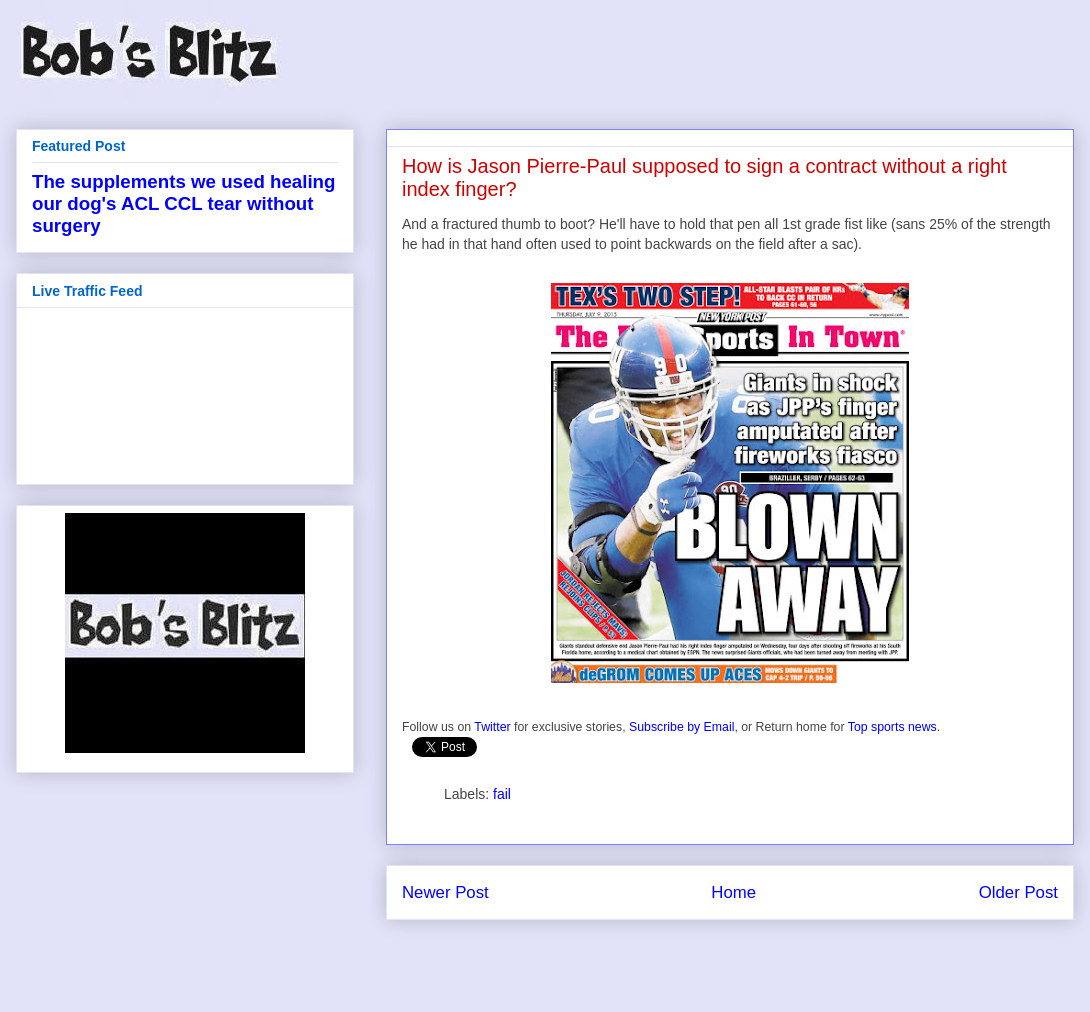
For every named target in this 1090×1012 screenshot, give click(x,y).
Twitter (492, 727)
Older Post (1018, 892)
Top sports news (892, 727)
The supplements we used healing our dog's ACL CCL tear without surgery (183, 203)
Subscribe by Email (681, 727)
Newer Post (445, 892)
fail (502, 794)
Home (733, 892)
